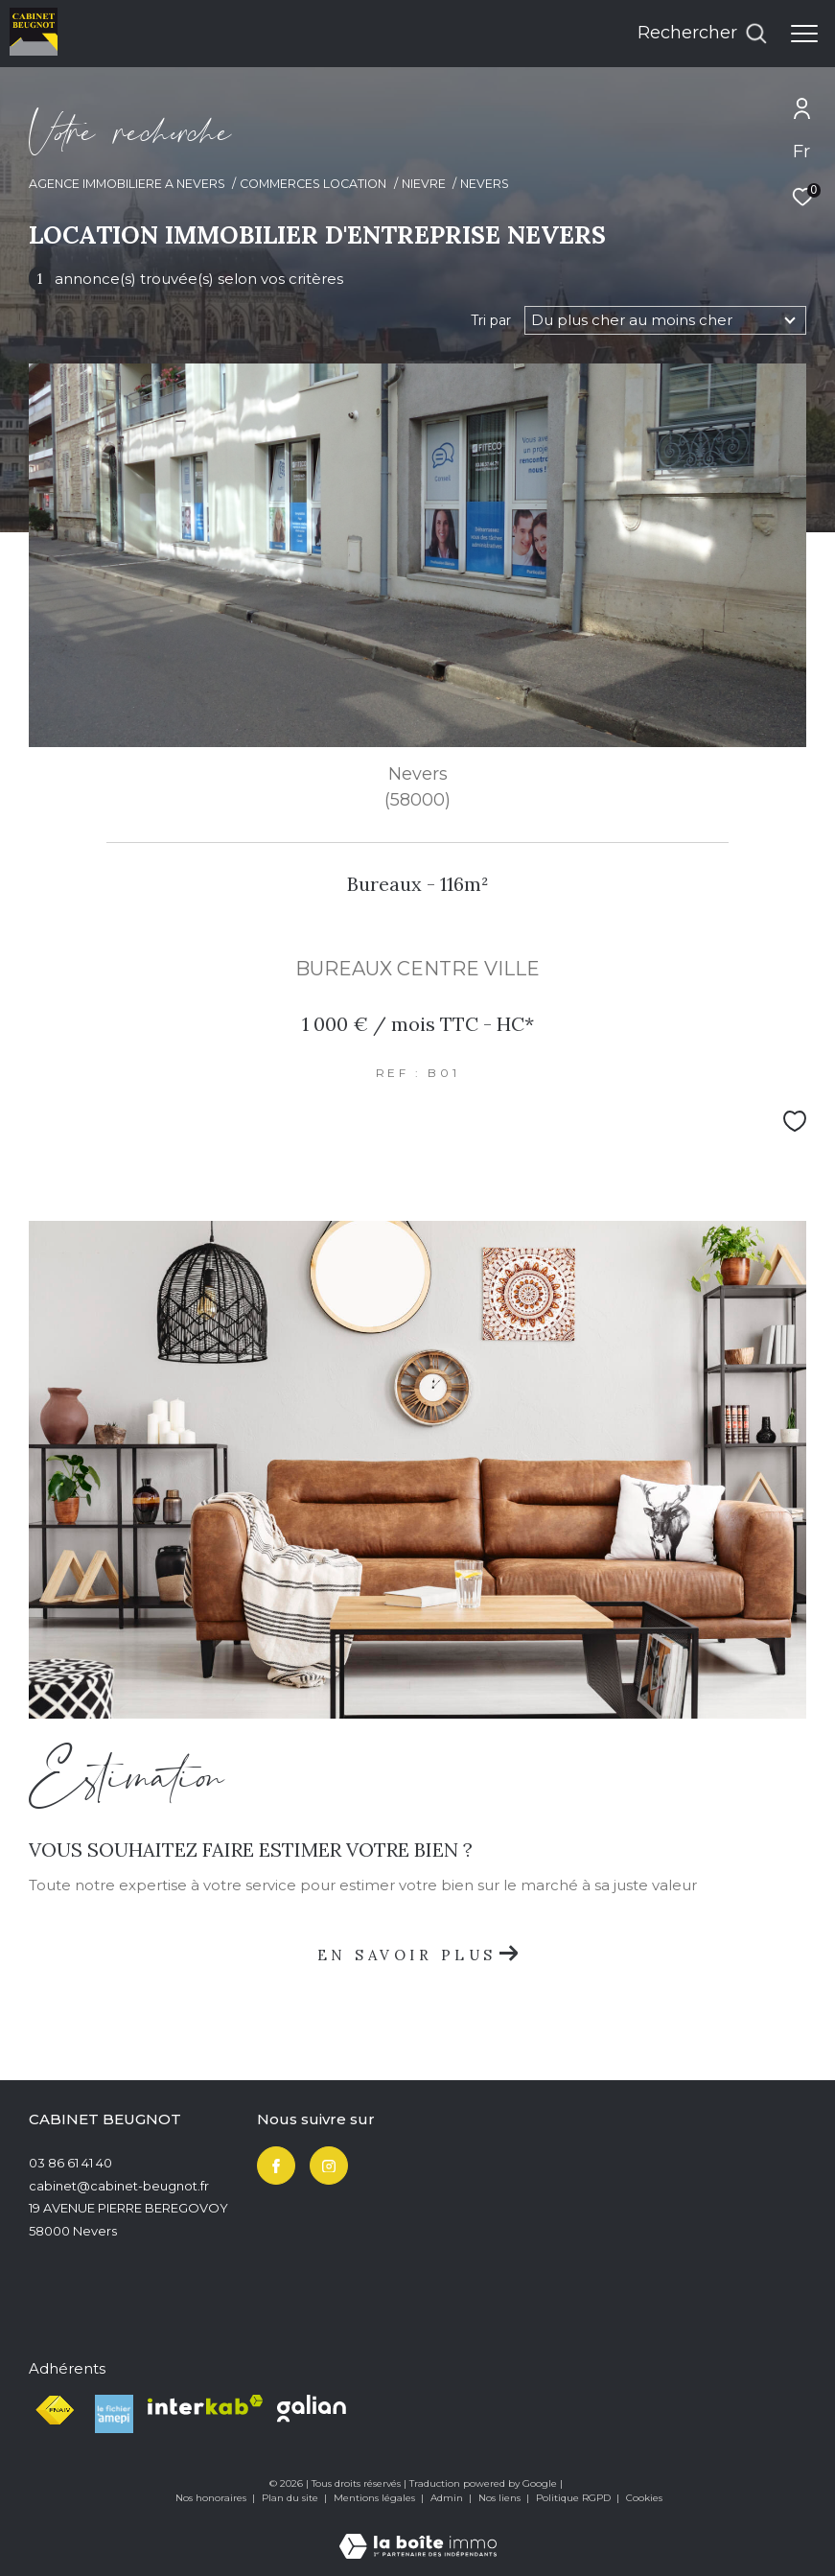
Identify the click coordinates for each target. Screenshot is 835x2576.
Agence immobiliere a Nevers (127, 183)
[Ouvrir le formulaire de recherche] (702, 33)
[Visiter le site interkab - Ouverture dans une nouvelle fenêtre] (205, 2405)
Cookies (644, 2498)
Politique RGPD (573, 2498)
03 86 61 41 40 (70, 2162)
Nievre (424, 183)
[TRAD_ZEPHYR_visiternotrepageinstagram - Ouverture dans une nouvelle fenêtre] (329, 2165)
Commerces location (313, 183)
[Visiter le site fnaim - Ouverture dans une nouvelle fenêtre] (55, 2410)
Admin (448, 2498)
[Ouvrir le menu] (804, 33)
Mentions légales (376, 2498)
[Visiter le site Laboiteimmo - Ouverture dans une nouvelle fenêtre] (418, 2533)
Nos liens (500, 2498)
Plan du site (291, 2498)
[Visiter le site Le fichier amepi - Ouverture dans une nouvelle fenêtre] (114, 2414)
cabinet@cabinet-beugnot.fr (119, 2185)
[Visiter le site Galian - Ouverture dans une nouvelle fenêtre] (311, 2409)
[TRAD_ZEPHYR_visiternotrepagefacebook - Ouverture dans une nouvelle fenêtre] (276, 2165)
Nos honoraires (212, 2498)
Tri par (491, 320)
